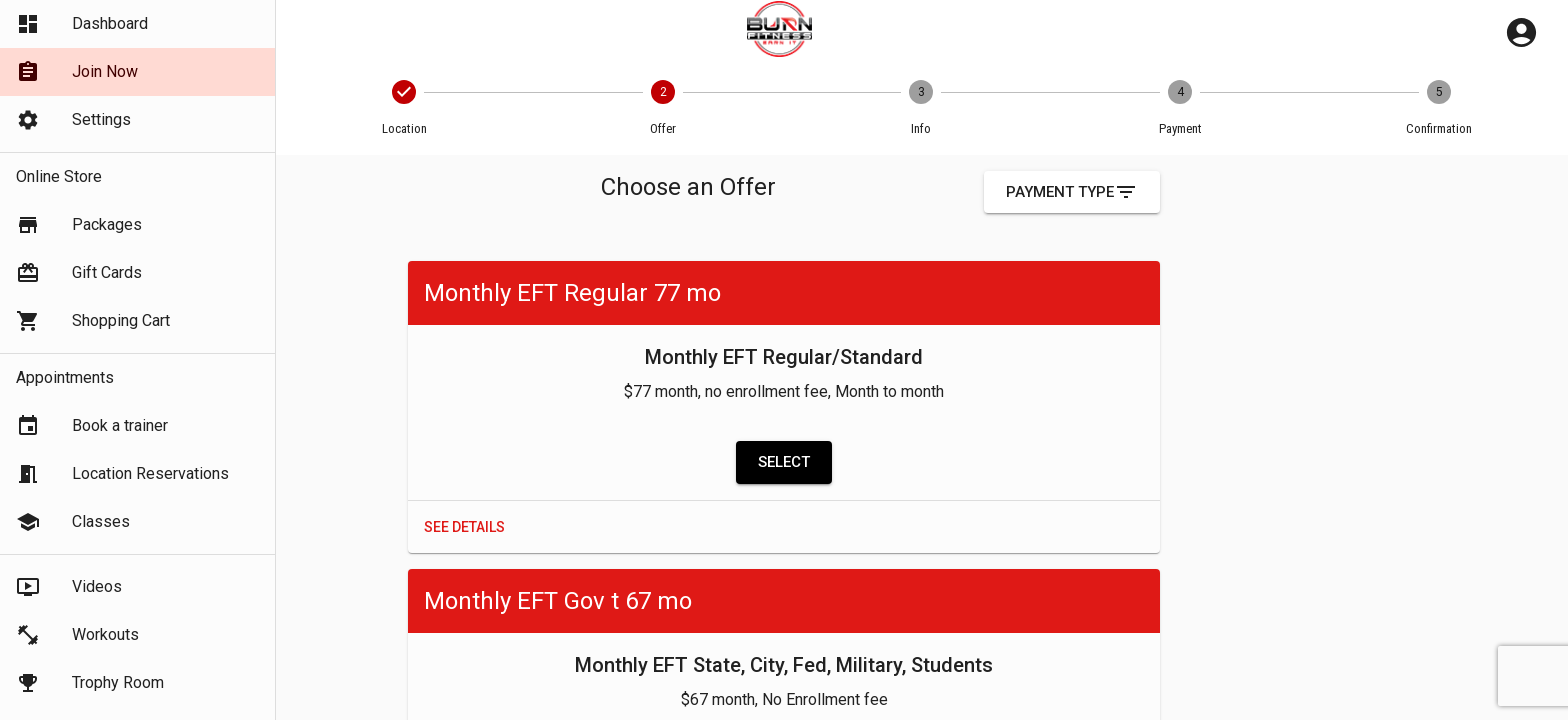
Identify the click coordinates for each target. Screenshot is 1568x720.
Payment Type (1072, 192)
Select (784, 462)
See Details (464, 527)
